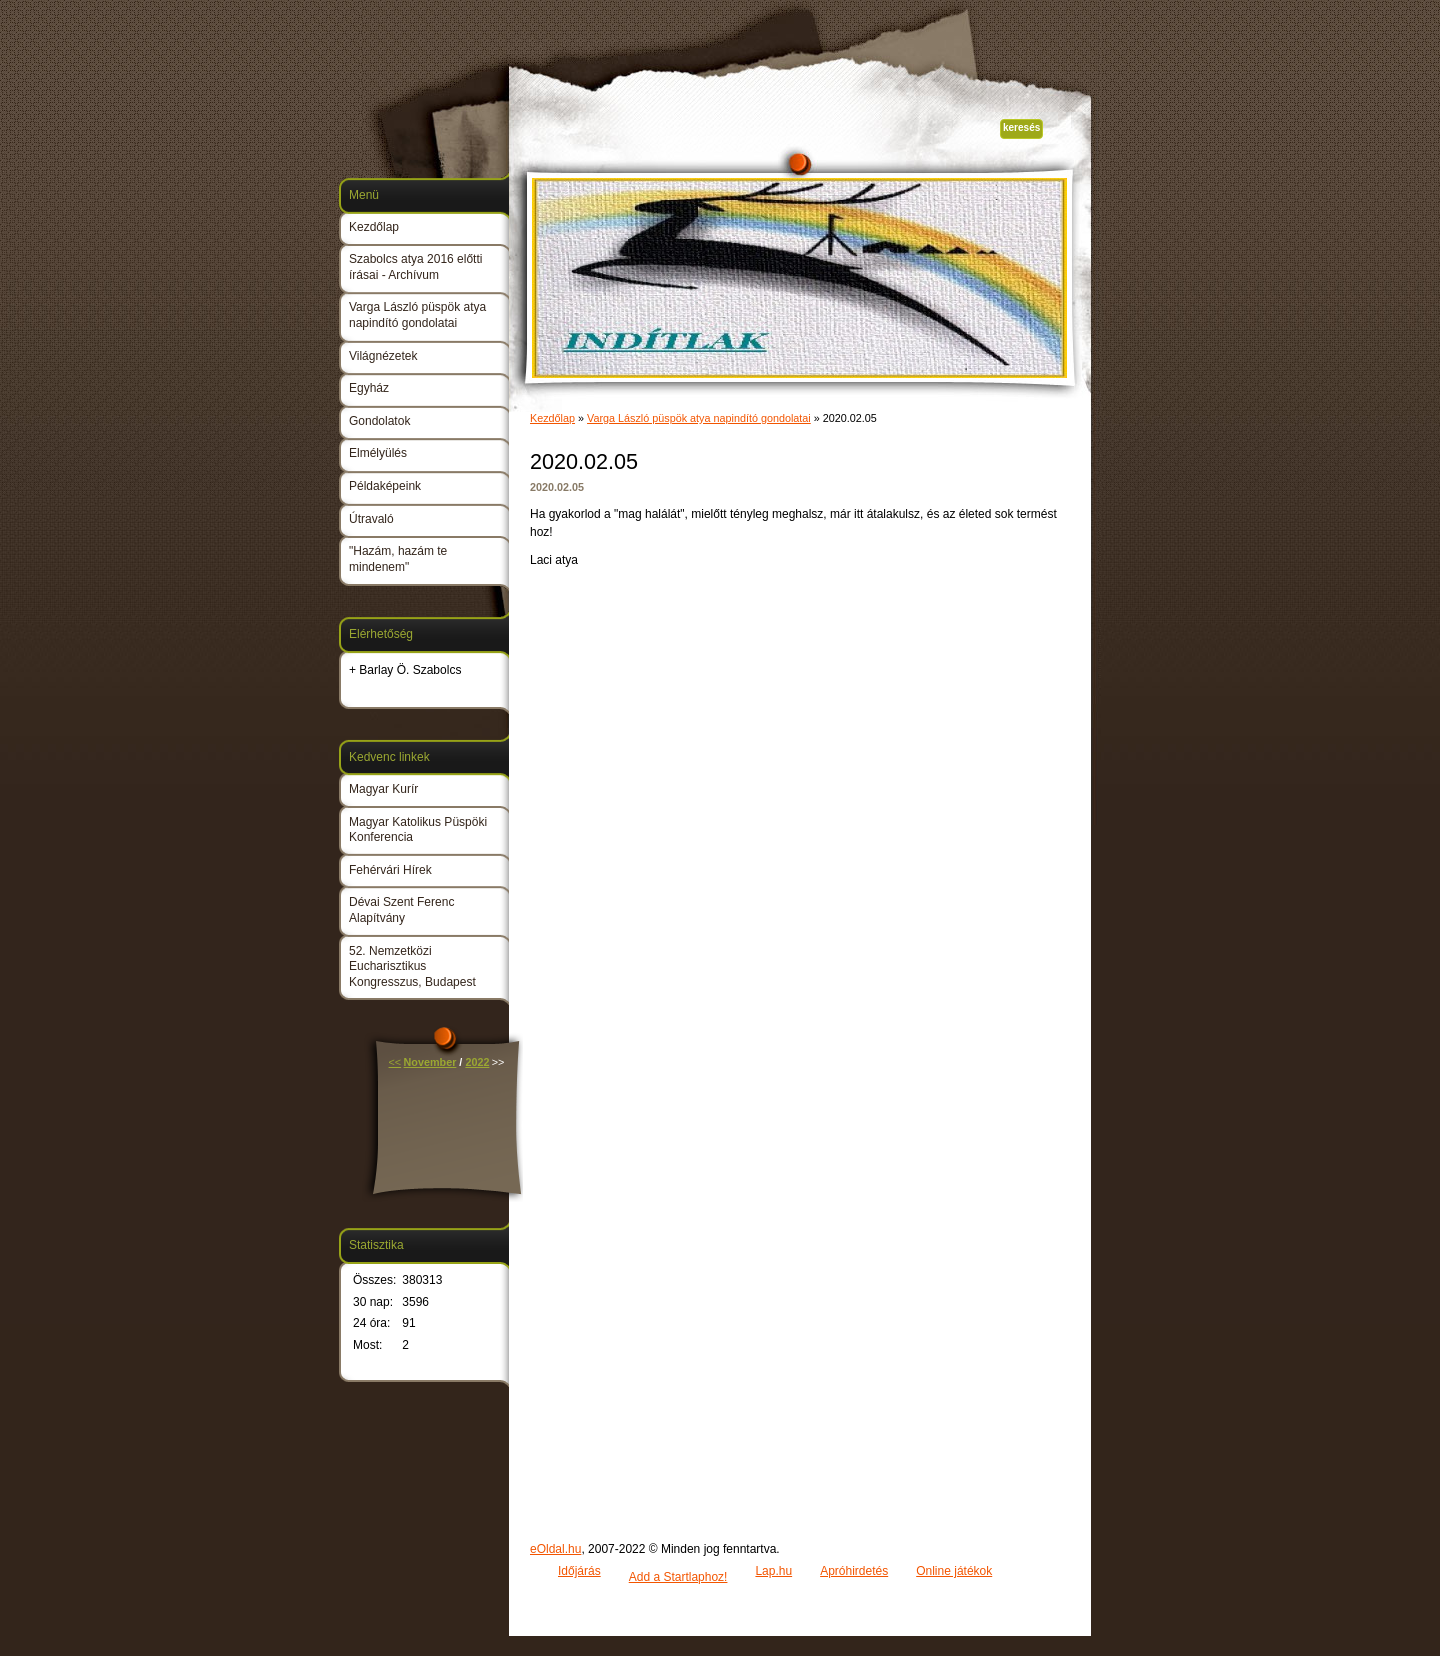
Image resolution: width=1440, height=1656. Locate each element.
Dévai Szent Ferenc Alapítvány (401, 910)
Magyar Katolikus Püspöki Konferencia (418, 830)
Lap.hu (773, 1571)
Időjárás (579, 1571)
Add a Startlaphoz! (678, 1577)
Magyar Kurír (383, 789)
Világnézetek (383, 356)
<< (395, 1062)
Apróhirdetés (854, 1571)
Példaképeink (385, 486)
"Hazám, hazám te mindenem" (398, 559)
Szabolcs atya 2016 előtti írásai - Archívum (415, 267)
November (430, 1062)
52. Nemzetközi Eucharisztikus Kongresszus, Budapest (412, 966)
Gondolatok (379, 421)
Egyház (369, 388)
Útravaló (371, 519)
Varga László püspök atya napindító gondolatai (699, 418)
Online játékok (954, 1571)
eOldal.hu (555, 1549)
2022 (477, 1062)
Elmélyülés (378, 453)
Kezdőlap (552, 418)
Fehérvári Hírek (390, 870)
